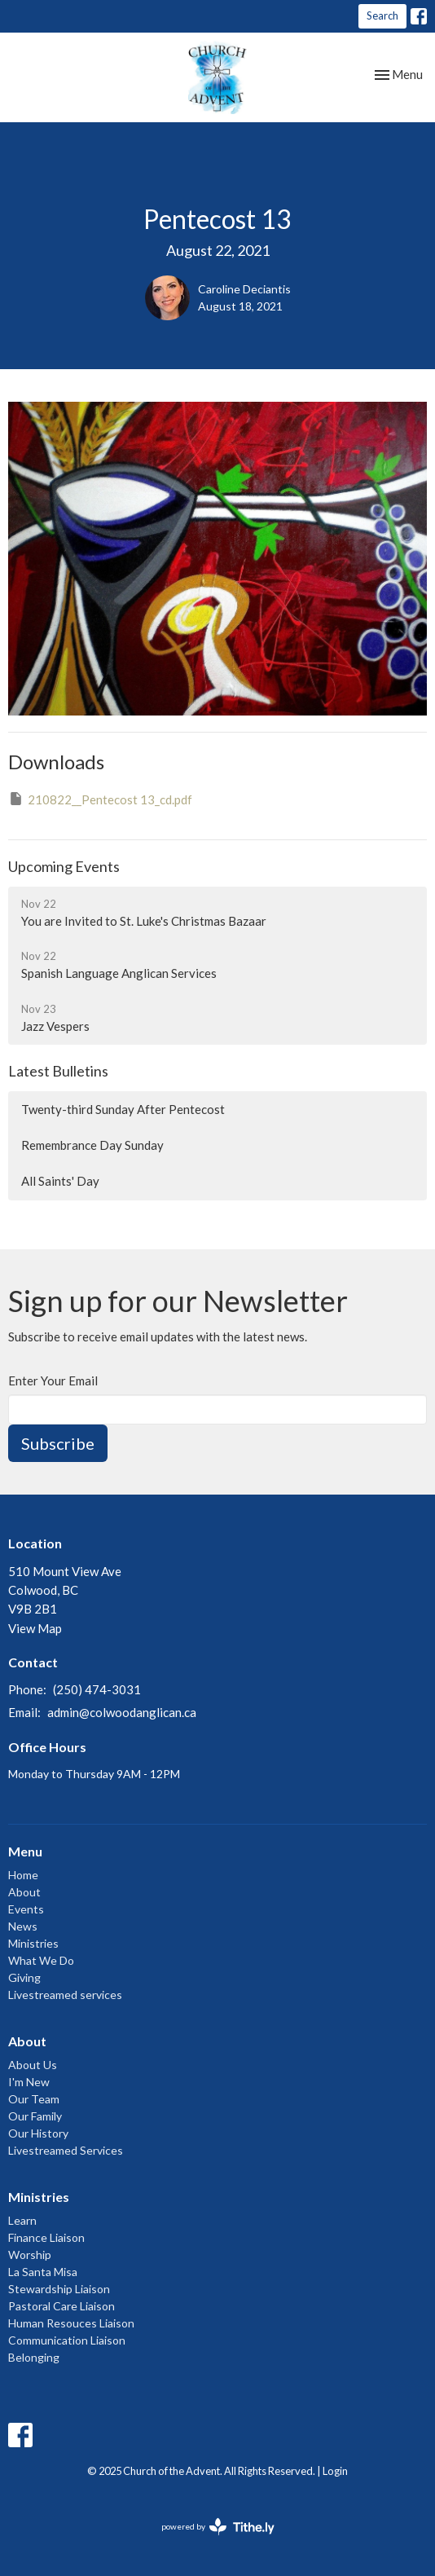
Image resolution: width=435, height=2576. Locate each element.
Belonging (33, 2357)
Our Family (35, 2116)
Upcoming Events (64, 866)
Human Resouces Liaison (71, 2323)
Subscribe (57, 1443)
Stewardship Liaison (59, 2289)
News (22, 1926)
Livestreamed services (65, 1994)
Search (382, 15)
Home (23, 1875)
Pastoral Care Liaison (61, 2306)
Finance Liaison (46, 2237)
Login (335, 2470)
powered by (218, 2527)
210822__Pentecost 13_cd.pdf (100, 798)
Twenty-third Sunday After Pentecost (123, 1109)
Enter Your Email (53, 1380)
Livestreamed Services (65, 2150)
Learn (22, 2220)
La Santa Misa (42, 2272)
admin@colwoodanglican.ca (121, 1712)
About (24, 1892)
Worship (29, 2254)
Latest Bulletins (58, 1071)
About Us (32, 2065)
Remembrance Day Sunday (92, 1145)
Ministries (33, 1943)
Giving (24, 1977)
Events (26, 1909)
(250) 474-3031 (97, 1689)
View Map (35, 1628)
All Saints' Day (60, 1181)
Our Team (33, 2099)
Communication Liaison (66, 2340)
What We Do (41, 1960)
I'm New (29, 2082)
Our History (38, 2133)
